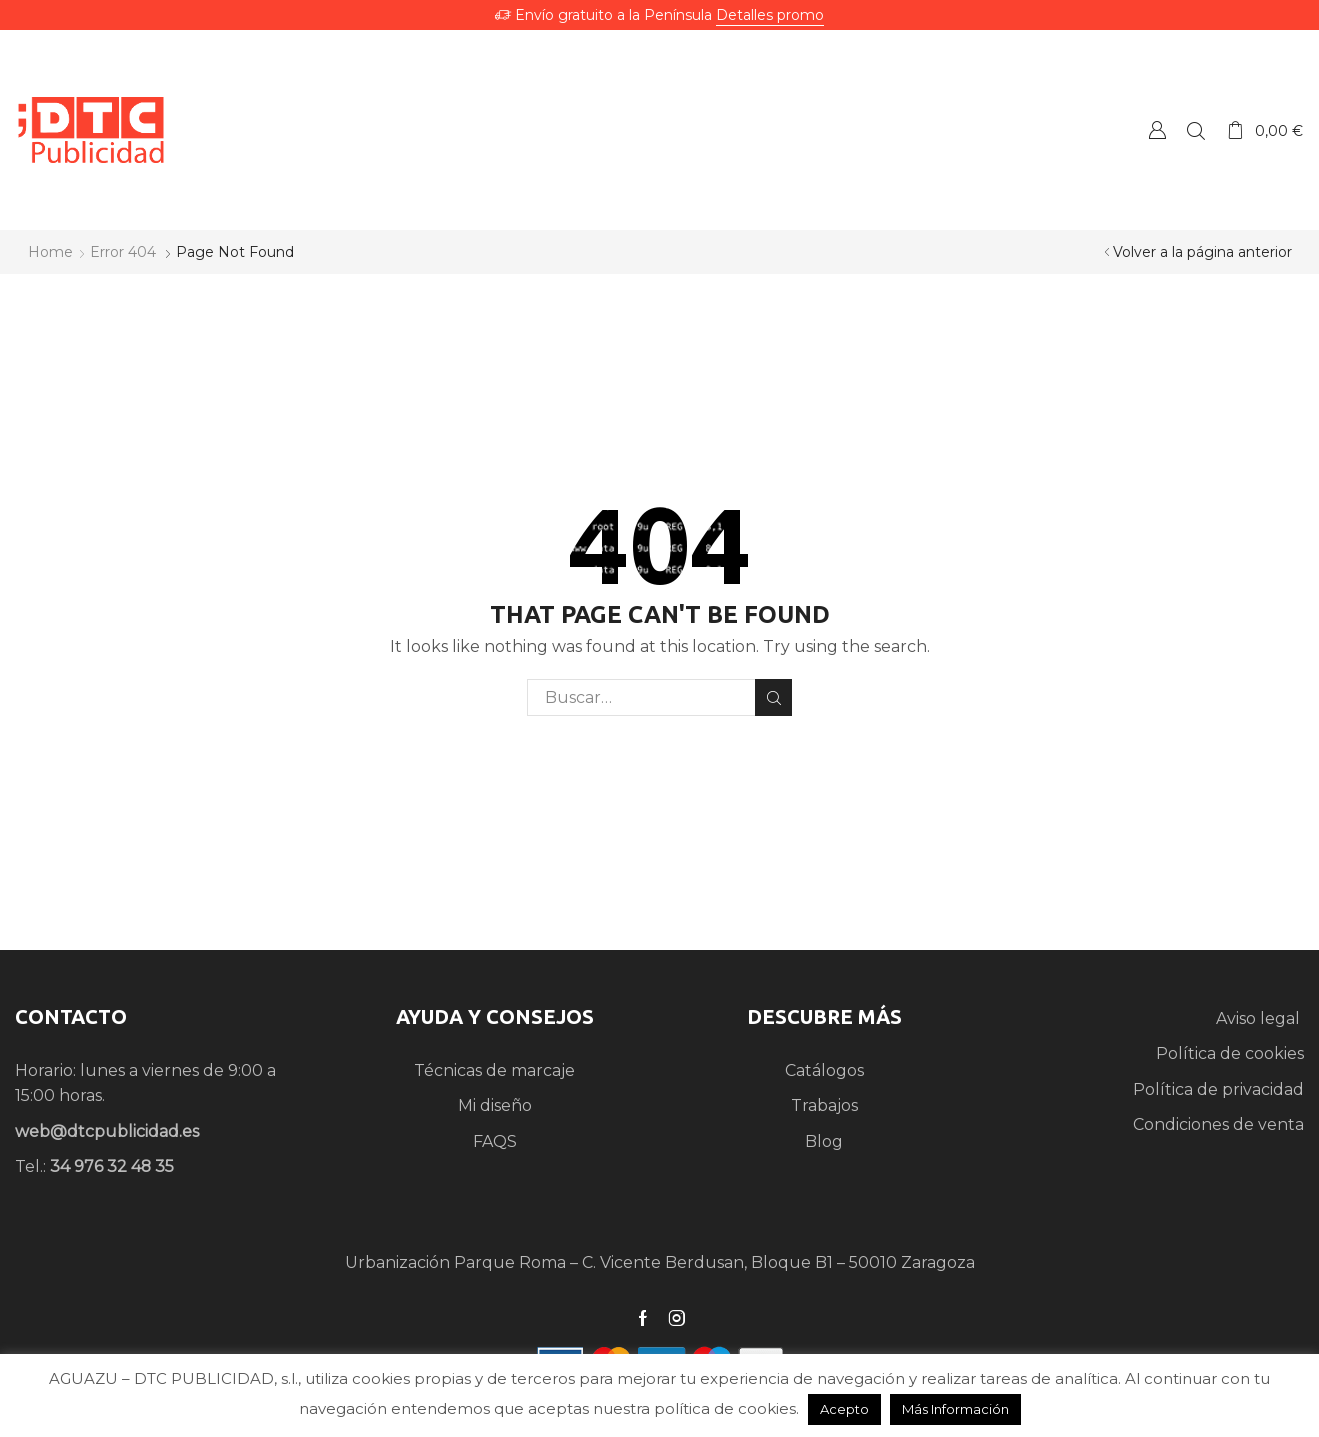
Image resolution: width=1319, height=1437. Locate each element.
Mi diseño (495, 1105)
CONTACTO (71, 1016)
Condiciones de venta (1218, 1124)
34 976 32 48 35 (112, 1166)
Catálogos (824, 1070)
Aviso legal (1260, 1018)
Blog (824, 1141)
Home (50, 252)
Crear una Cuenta (1157, 129)
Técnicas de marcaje (494, 1070)
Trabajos (824, 1105)
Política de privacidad (1218, 1089)
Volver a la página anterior (1202, 252)
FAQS (495, 1141)
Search (773, 698)
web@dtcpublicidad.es (107, 1131)
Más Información (955, 1409)
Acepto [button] (844, 1409)
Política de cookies (1230, 1053)
